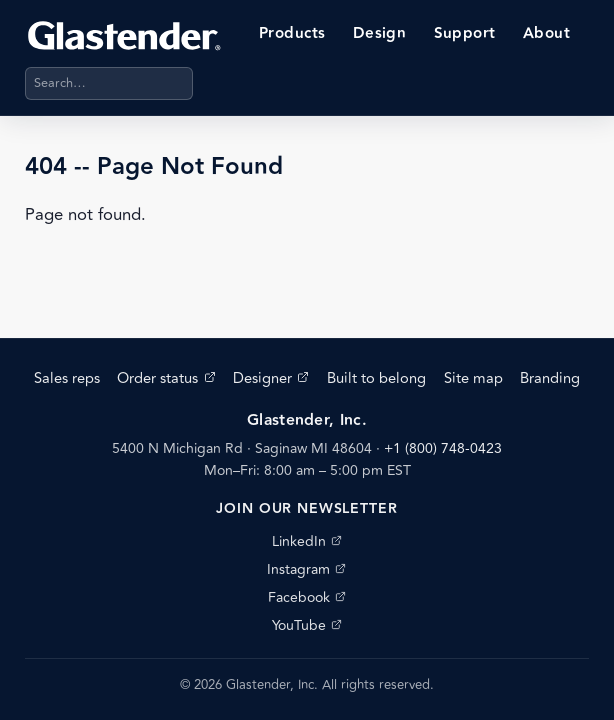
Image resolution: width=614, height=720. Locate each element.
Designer (271, 378)
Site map (473, 378)
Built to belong (376, 378)
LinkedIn (307, 541)
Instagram (306, 569)
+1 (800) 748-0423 (443, 448)
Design (380, 33)
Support (465, 33)
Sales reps (67, 378)
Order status (166, 378)
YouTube (307, 625)
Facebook (307, 597)
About (546, 33)
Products (292, 33)
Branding (550, 378)
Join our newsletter (306, 509)
